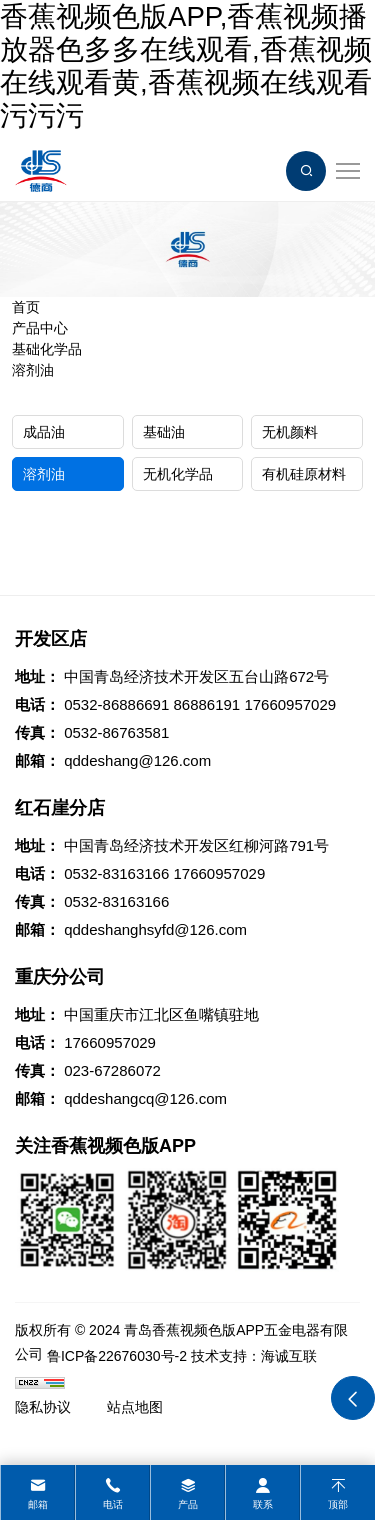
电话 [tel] (113, 1504)
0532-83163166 (116, 873)
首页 (26, 307)
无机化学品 (178, 474)
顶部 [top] (338, 1504)
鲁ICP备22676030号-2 (117, 1356)
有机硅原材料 (304, 474)
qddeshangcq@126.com (145, 1098)
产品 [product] (188, 1504)
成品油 (44, 432)
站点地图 (135, 1407)
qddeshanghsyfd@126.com (155, 929)
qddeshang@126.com (137, 760)
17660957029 (290, 704)
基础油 (164, 432)
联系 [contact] (263, 1504)
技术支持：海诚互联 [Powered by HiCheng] (254, 1356)
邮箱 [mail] (38, 1504)
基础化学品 (47, 349)
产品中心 (40, 328)
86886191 (206, 704)
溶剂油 (33, 370)
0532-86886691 (116, 704)
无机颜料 (290, 432)
